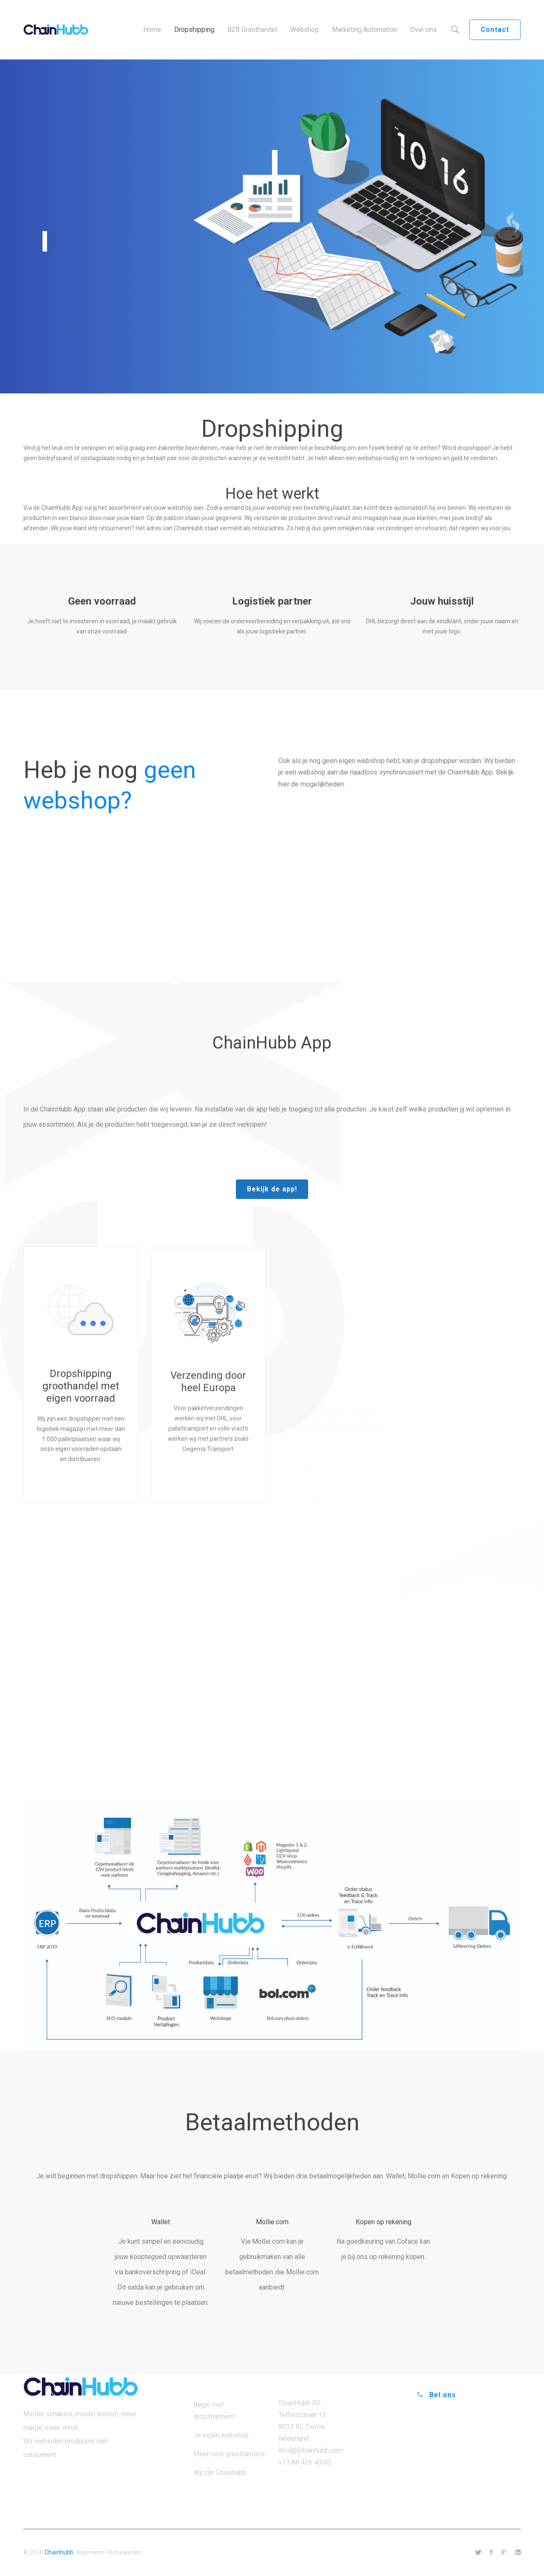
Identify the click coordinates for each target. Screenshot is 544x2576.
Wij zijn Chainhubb (219, 2473)
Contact (495, 29)
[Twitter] (478, 2553)
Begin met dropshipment (214, 2410)
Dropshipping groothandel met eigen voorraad (80, 1420)
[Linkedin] (518, 2553)
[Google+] (504, 2553)
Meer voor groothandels (229, 2454)
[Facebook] (491, 2553)
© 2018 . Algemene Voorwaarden (82, 2552)
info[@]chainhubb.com (310, 2450)
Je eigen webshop (221, 2435)
